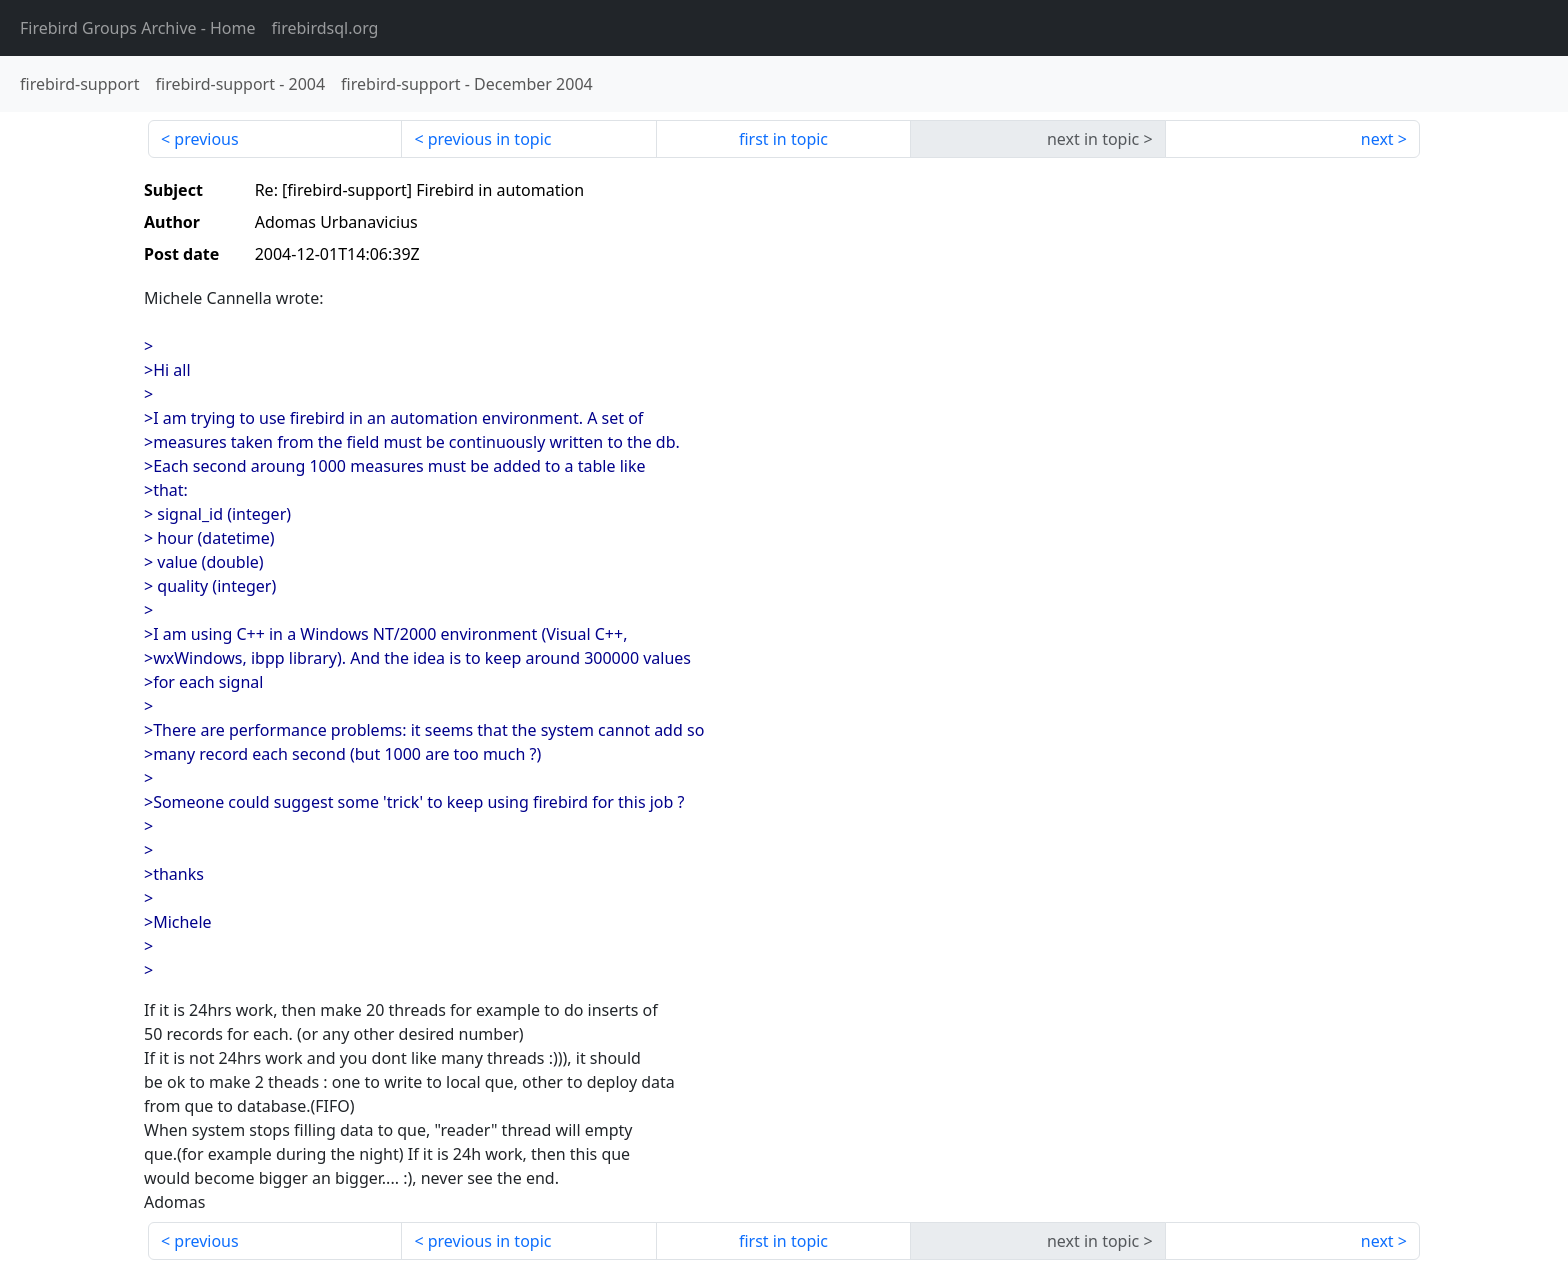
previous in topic (490, 139)
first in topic (783, 139)
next (1377, 139)
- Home (138, 28)
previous (206, 139)
